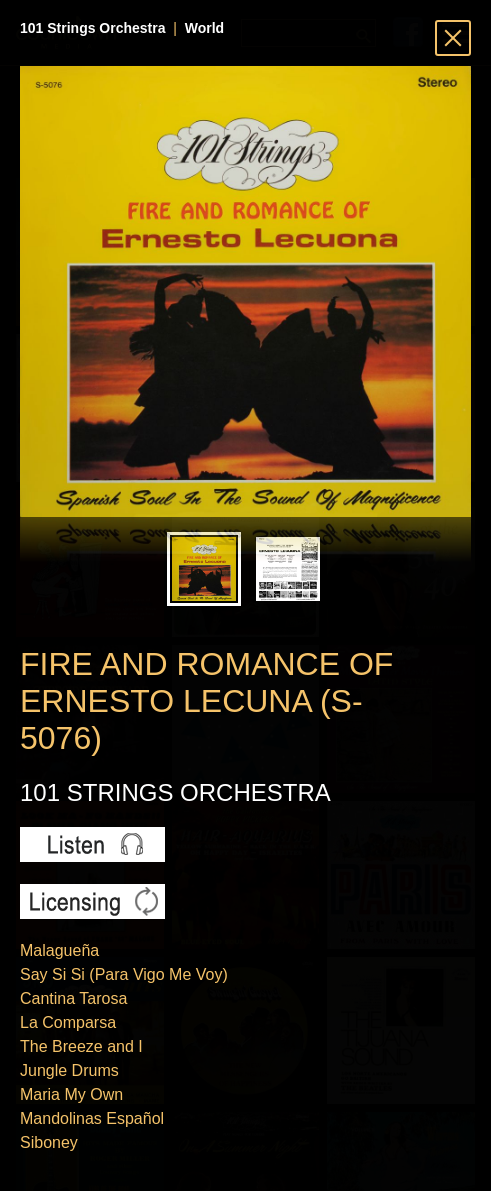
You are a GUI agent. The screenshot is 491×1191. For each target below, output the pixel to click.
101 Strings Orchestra (93, 28)
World (204, 28)
